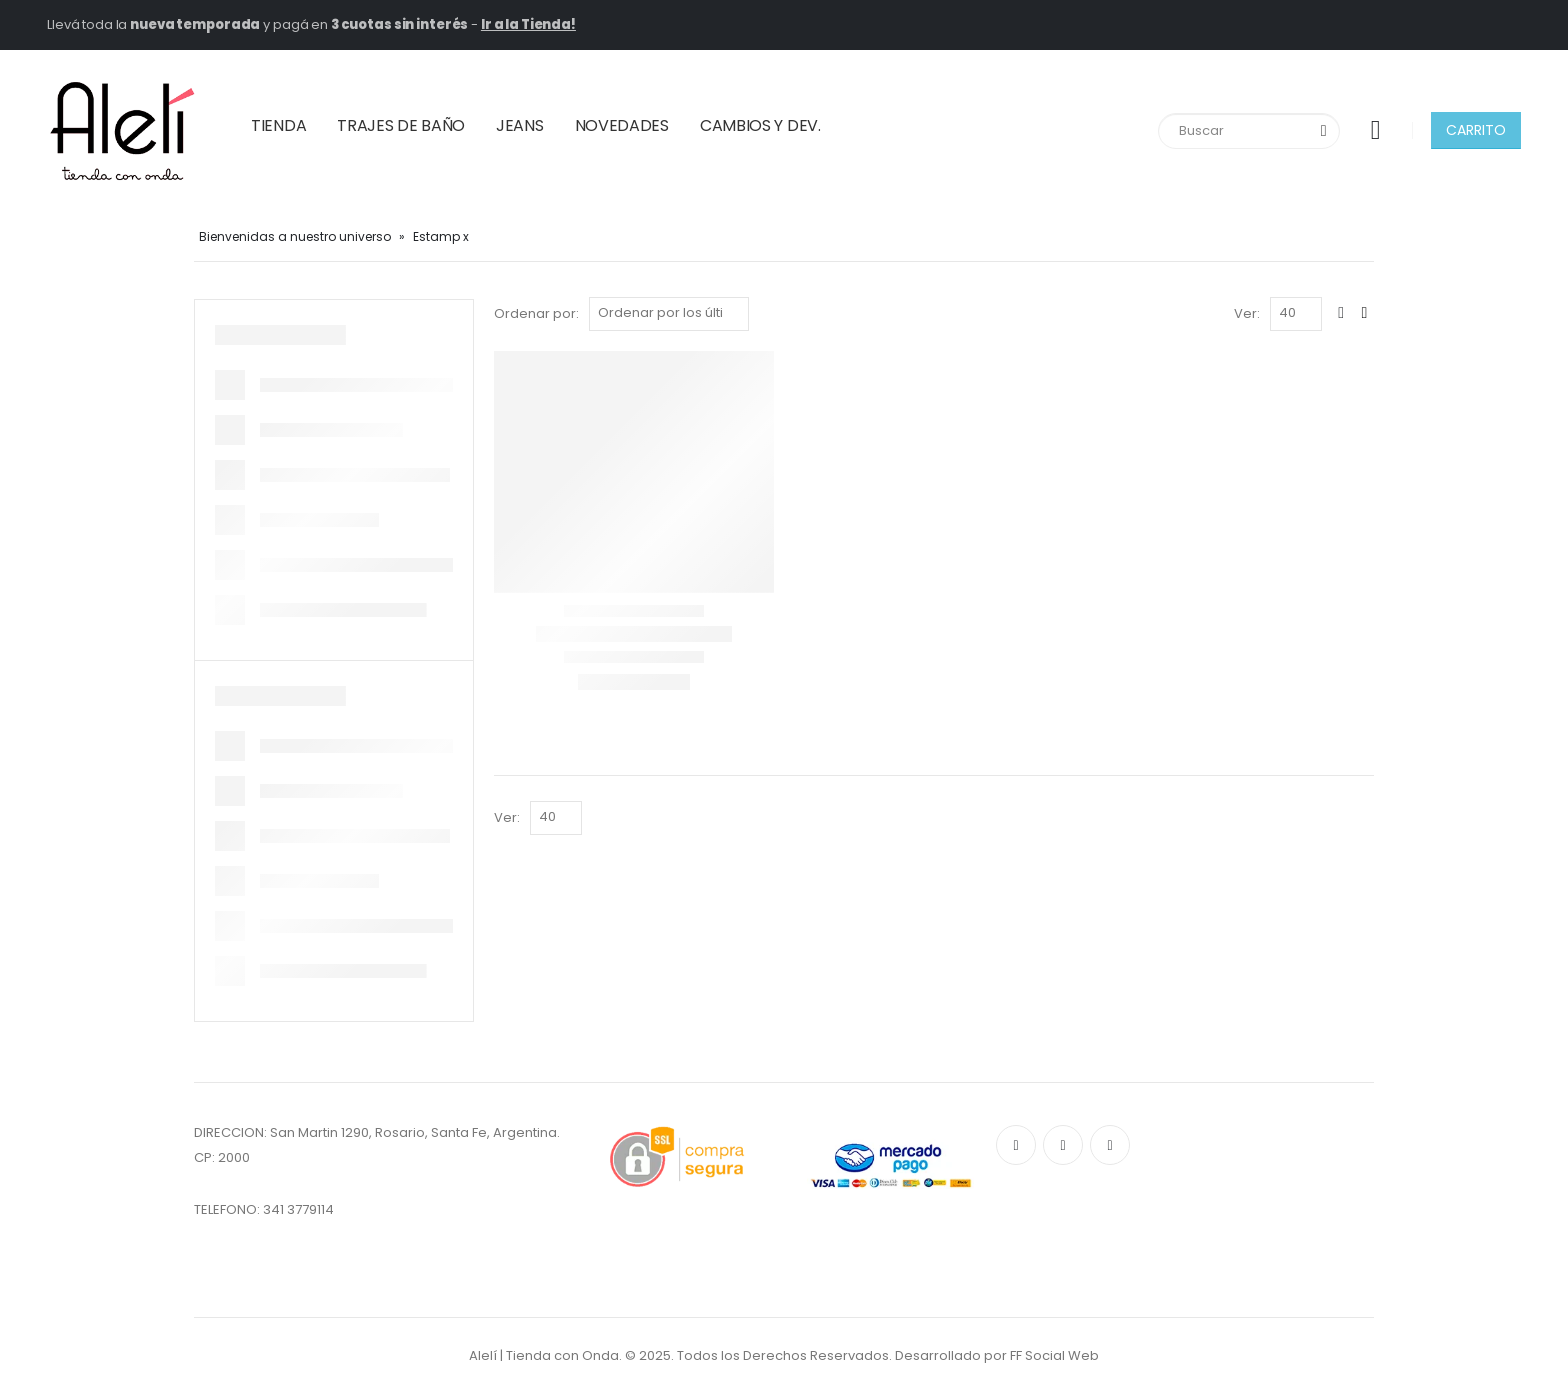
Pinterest (1063, 1145)
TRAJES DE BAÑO (401, 125)
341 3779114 (298, 1209)
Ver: (1247, 313)
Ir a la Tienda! (528, 24)
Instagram (1110, 1145)
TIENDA (278, 125)
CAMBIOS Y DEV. (760, 125)
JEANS (520, 125)
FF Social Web (1054, 1355)
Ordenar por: (536, 313)
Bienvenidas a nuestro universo (295, 236)
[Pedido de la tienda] (669, 314)
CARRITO (1476, 130)
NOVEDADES (622, 125)
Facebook (1016, 1145)
